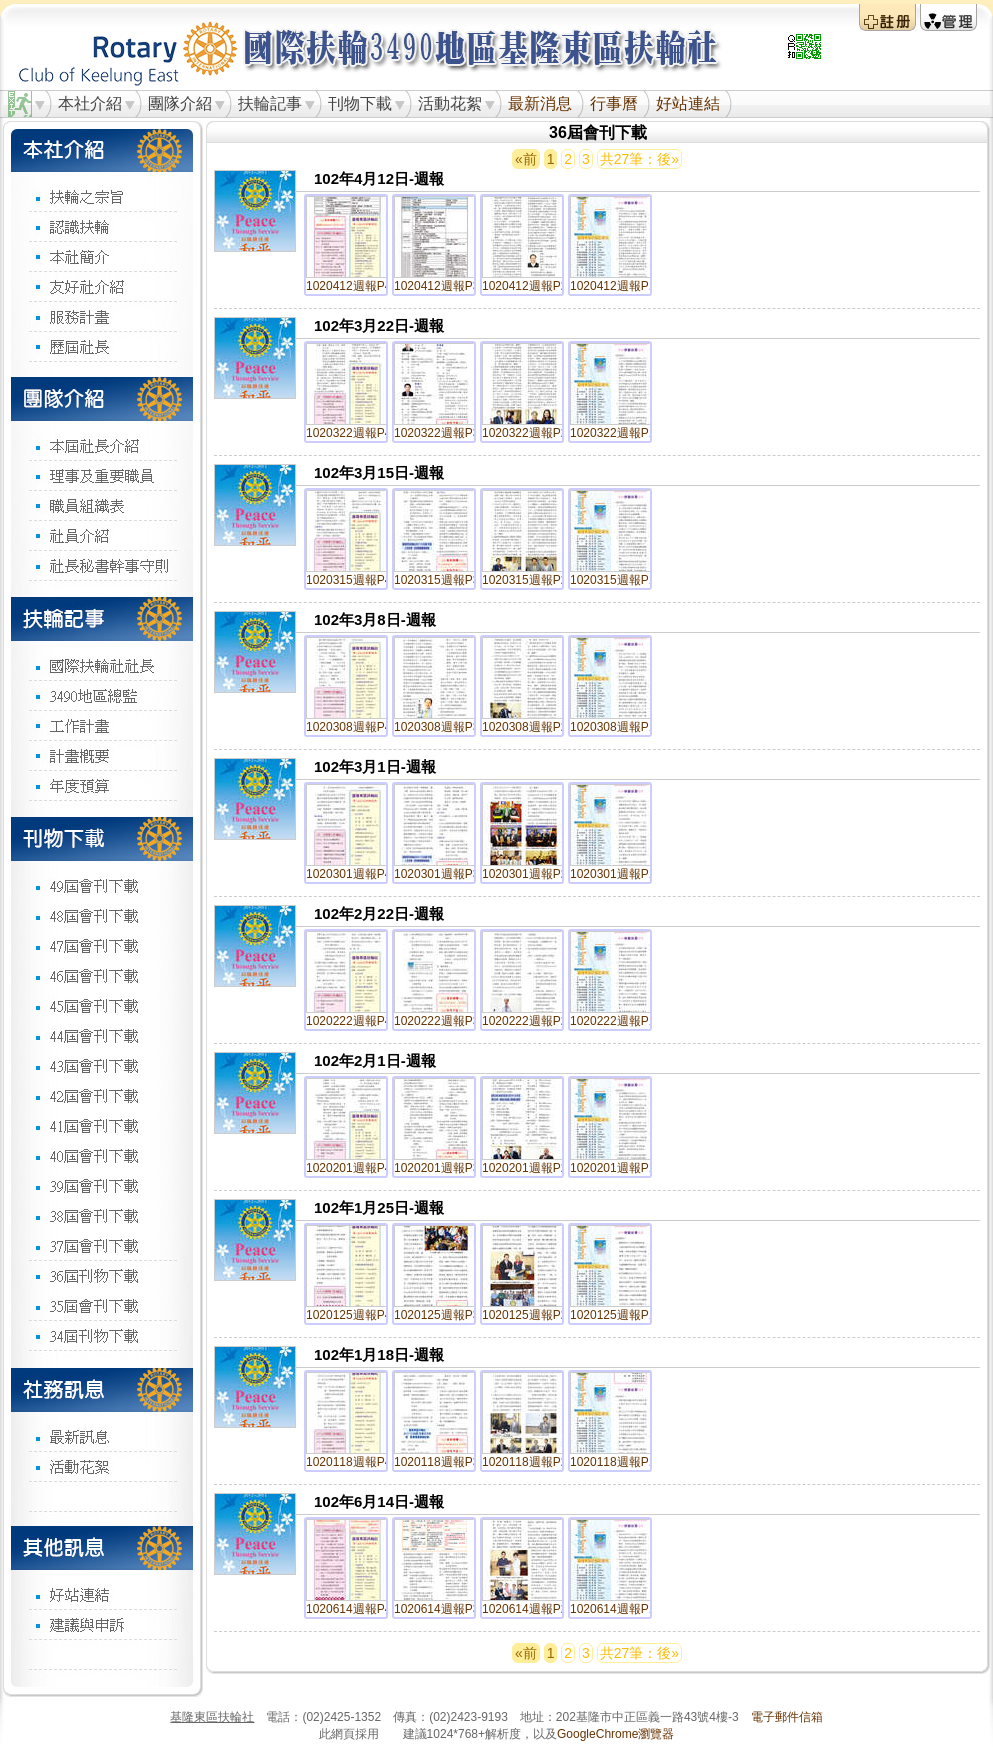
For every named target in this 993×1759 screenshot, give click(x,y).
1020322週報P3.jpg (446, 433)
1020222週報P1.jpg (622, 1021)
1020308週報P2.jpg (534, 727)
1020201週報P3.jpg (446, 1168)
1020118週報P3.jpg (446, 1462)
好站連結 (688, 103)
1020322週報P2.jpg (534, 433)
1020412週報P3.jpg (446, 286)
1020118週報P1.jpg (622, 1462)
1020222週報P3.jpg (446, 1021)
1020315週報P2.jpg (534, 580)
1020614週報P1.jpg (622, 1609)
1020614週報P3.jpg (446, 1609)
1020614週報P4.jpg (358, 1609)
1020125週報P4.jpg (358, 1315)
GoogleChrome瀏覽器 (615, 1734)
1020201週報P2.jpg (534, 1168)
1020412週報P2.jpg (534, 286)
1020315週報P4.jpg (358, 580)
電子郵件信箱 (787, 1717)
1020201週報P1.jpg (622, 1168)
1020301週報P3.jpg (446, 874)
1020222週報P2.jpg (534, 1021)
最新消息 (540, 103)
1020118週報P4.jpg (358, 1462)
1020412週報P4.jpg (358, 286)
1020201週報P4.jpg (358, 1168)
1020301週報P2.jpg (534, 874)
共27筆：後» (639, 159)
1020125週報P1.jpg (622, 1315)
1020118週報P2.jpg (534, 1462)
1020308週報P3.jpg (446, 727)
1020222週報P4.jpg (358, 1021)
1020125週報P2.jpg (534, 1315)
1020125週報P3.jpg (446, 1315)
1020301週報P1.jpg (622, 874)
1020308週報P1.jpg (622, 727)
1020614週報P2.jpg (534, 1609)
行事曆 (614, 103)
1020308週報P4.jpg (358, 727)
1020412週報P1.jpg (622, 286)
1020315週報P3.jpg (446, 580)
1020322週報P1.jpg (622, 433)
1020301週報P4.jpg (358, 874)
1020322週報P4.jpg (358, 433)
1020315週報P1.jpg (622, 580)
